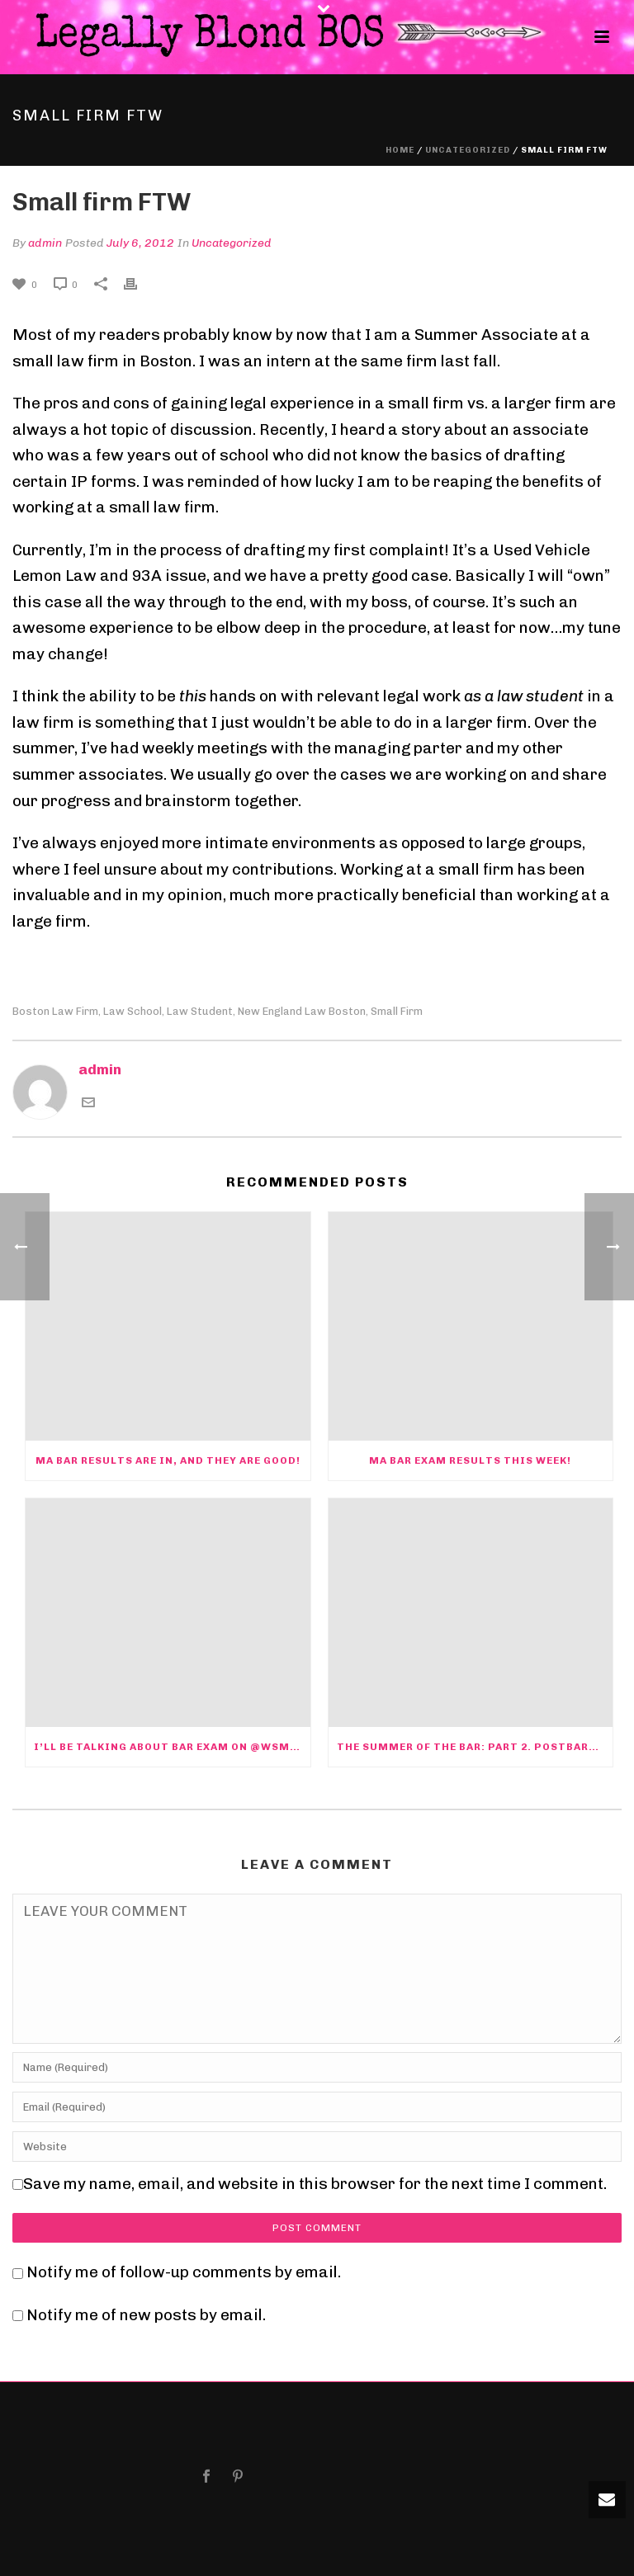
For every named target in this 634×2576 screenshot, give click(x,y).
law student (200, 1011)
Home (400, 150)
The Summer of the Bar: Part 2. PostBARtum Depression (475, 1747)
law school (132, 1011)
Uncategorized (467, 150)
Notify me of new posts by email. (146, 2314)
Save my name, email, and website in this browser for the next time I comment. (315, 2183)
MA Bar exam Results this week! (470, 1460)
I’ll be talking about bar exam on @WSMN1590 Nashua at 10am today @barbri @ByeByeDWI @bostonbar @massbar (172, 1747)
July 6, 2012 (140, 243)
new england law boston (302, 1011)
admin (45, 243)
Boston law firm (55, 1011)
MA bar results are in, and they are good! (167, 1460)
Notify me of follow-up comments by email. (183, 2271)
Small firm (397, 1011)
